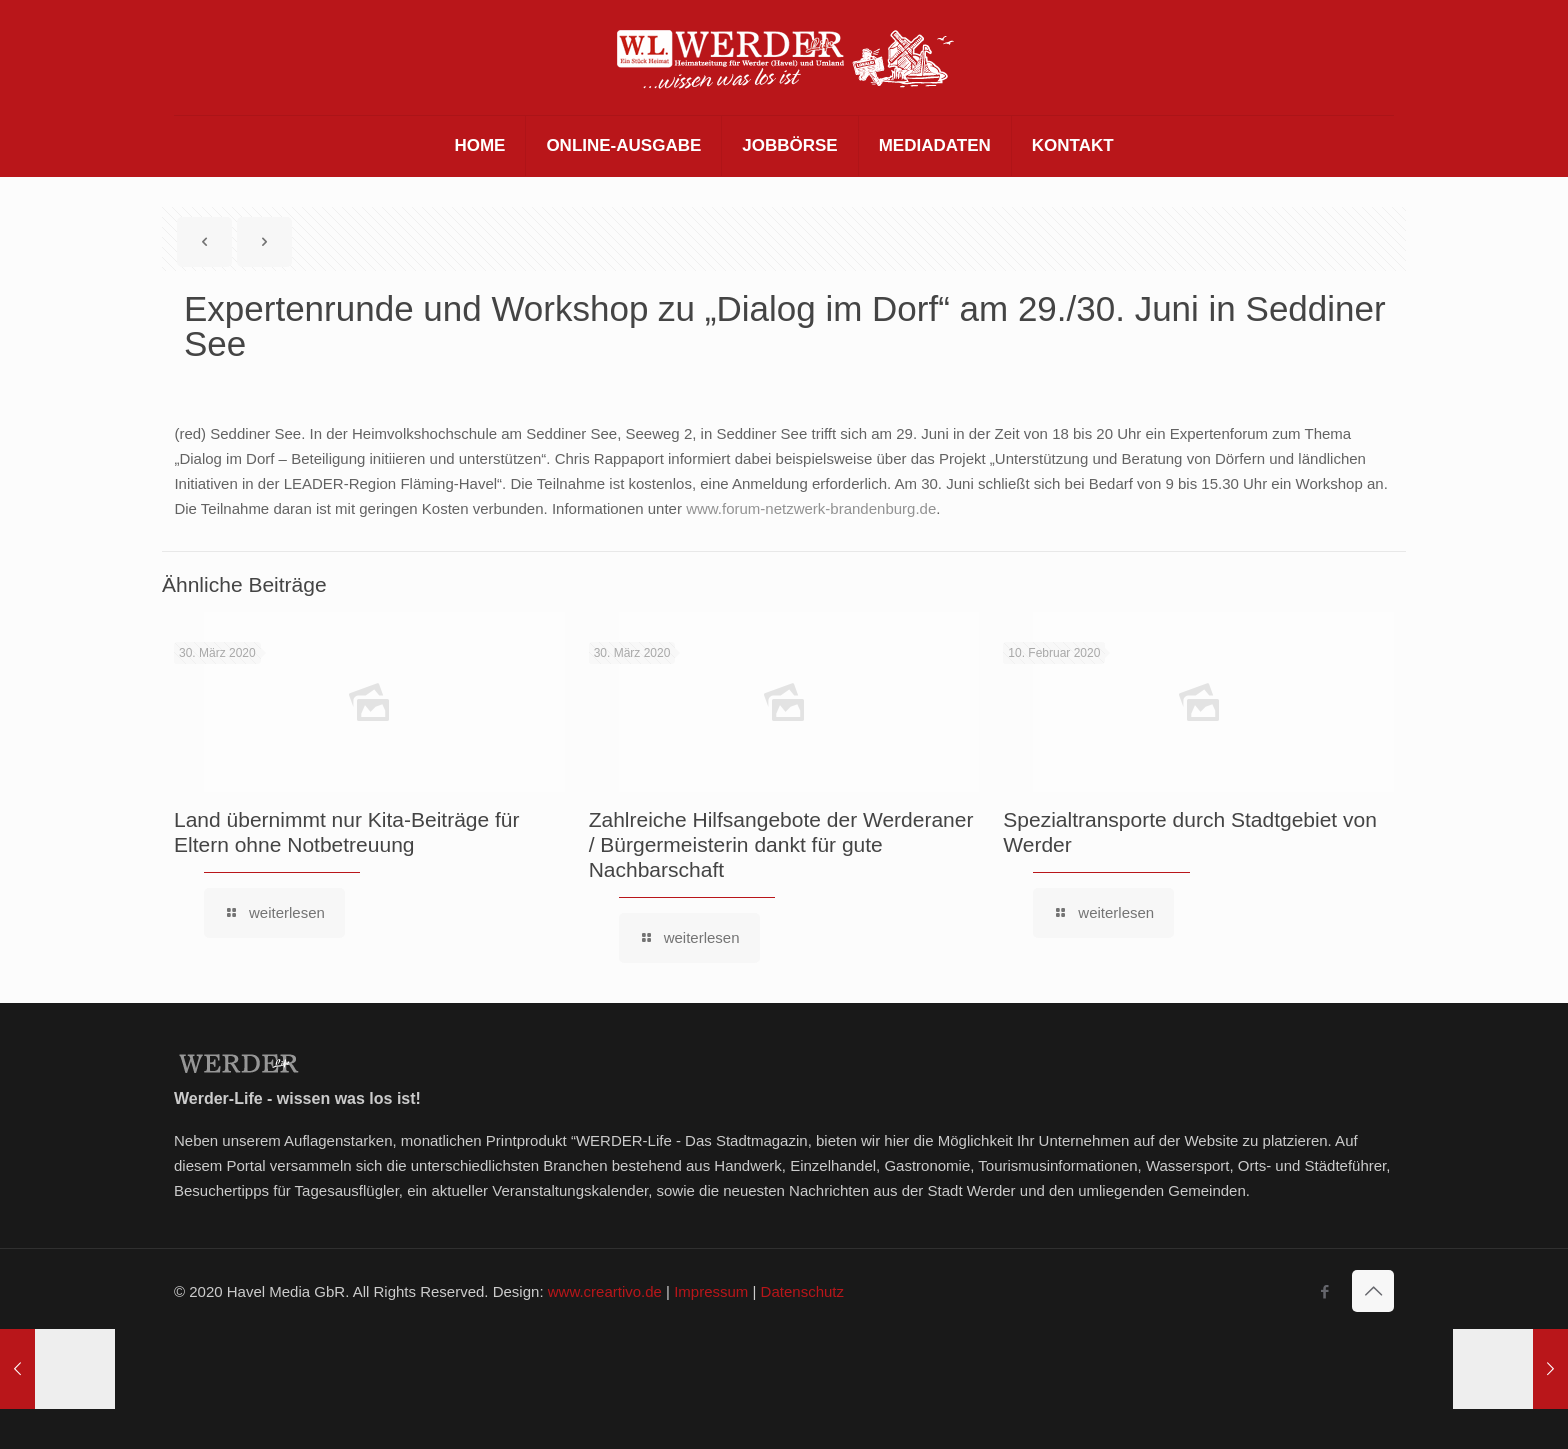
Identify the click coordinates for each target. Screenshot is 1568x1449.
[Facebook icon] (1324, 1291)
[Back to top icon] (1373, 1291)
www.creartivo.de (605, 1291)
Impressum (711, 1291)
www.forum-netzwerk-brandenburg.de (811, 508)
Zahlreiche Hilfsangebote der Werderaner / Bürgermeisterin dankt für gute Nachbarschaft (781, 844)
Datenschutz (802, 1291)
